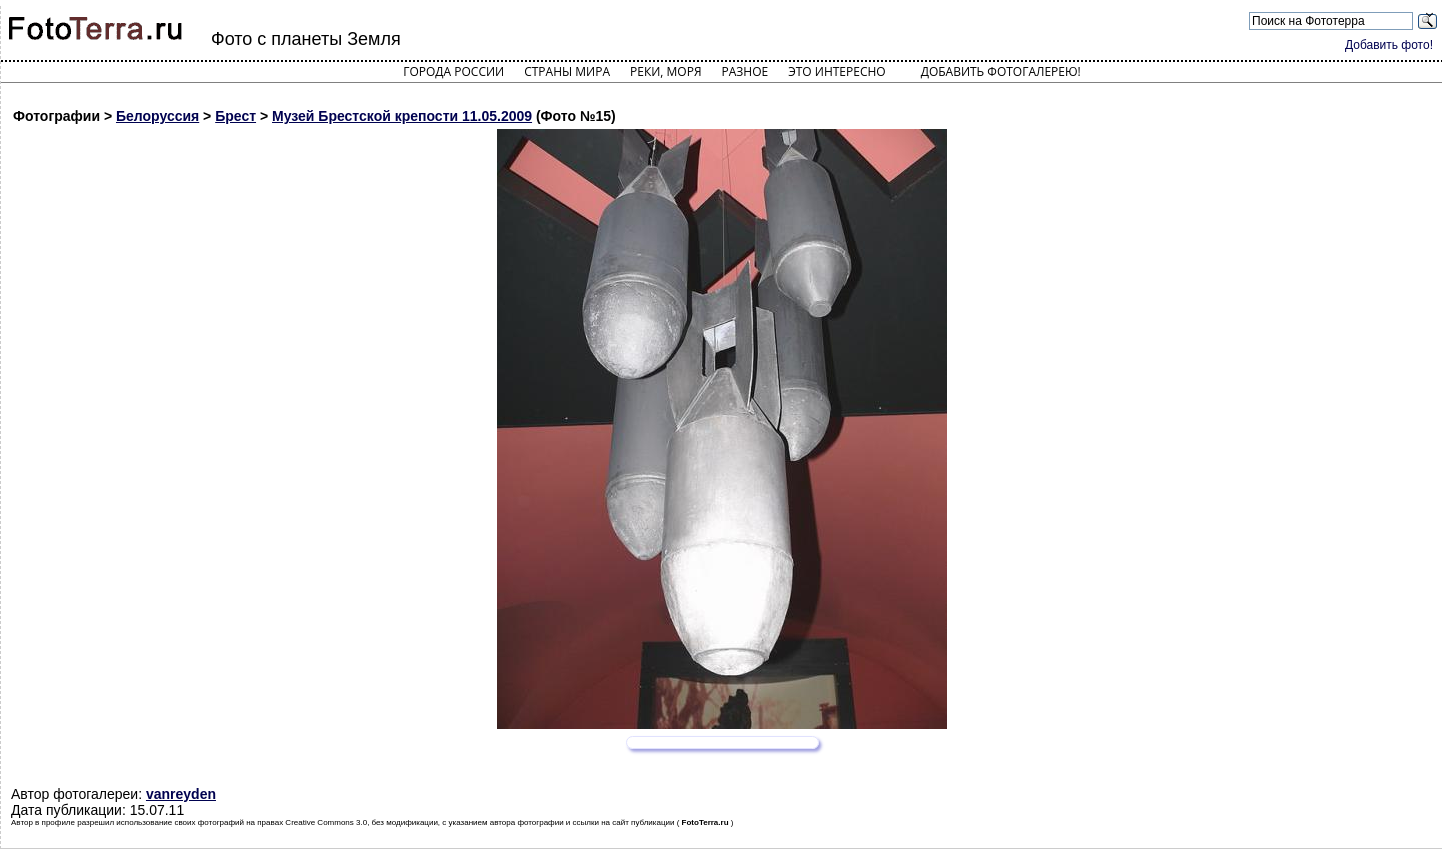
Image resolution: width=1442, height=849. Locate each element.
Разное (745, 71)
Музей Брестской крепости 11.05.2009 (402, 116)
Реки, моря (665, 71)
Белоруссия (157, 116)
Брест (235, 116)
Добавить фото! (1389, 45)
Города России (453, 71)
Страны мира (567, 71)
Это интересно (837, 71)
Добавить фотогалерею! (1001, 71)
